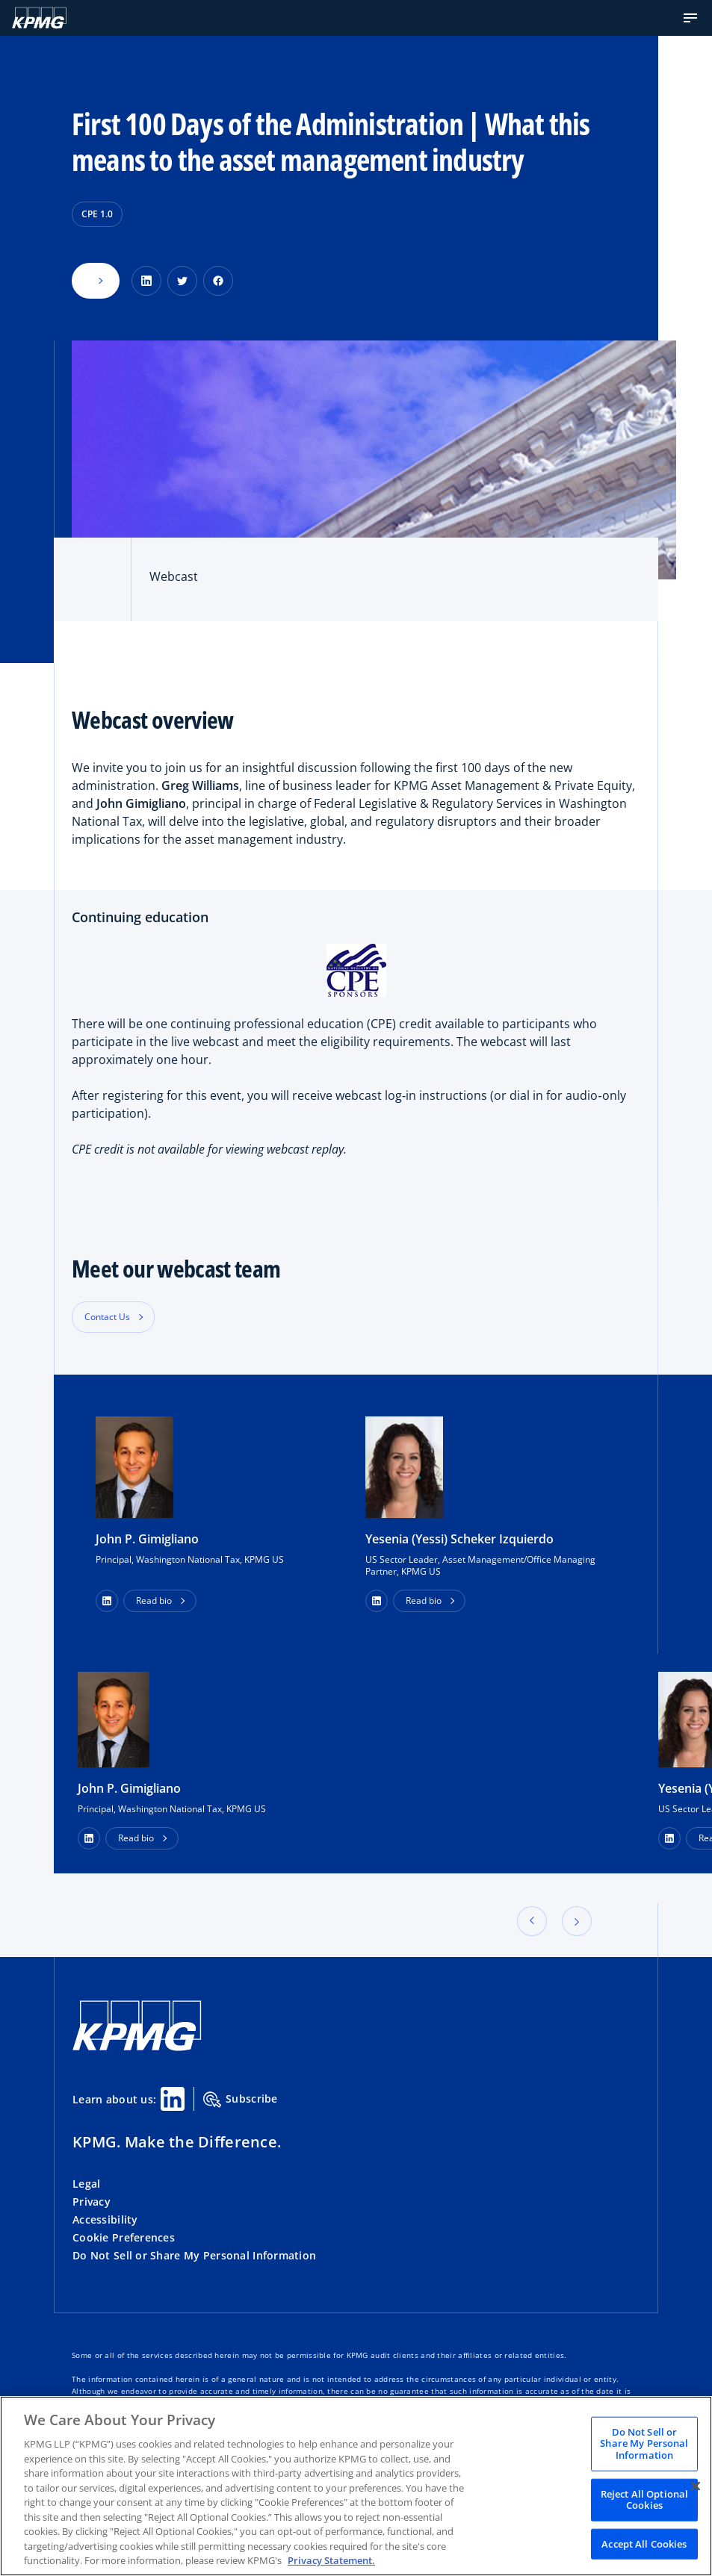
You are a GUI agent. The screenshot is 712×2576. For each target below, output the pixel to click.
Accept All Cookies (644, 2543)
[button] (690, 17)
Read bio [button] (154, 1600)
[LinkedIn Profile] (89, 1838)
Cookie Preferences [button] (123, 2237)
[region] (356, 2486)
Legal (86, 2184)
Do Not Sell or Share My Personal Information (194, 2255)
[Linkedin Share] (173, 2099)
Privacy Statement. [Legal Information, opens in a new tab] (331, 2560)
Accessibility (105, 2219)
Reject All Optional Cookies (644, 2499)
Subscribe (240, 2099)
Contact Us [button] (107, 1316)
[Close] (695, 2485)
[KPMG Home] (39, 18)
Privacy (91, 2201)
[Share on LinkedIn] (146, 281)
